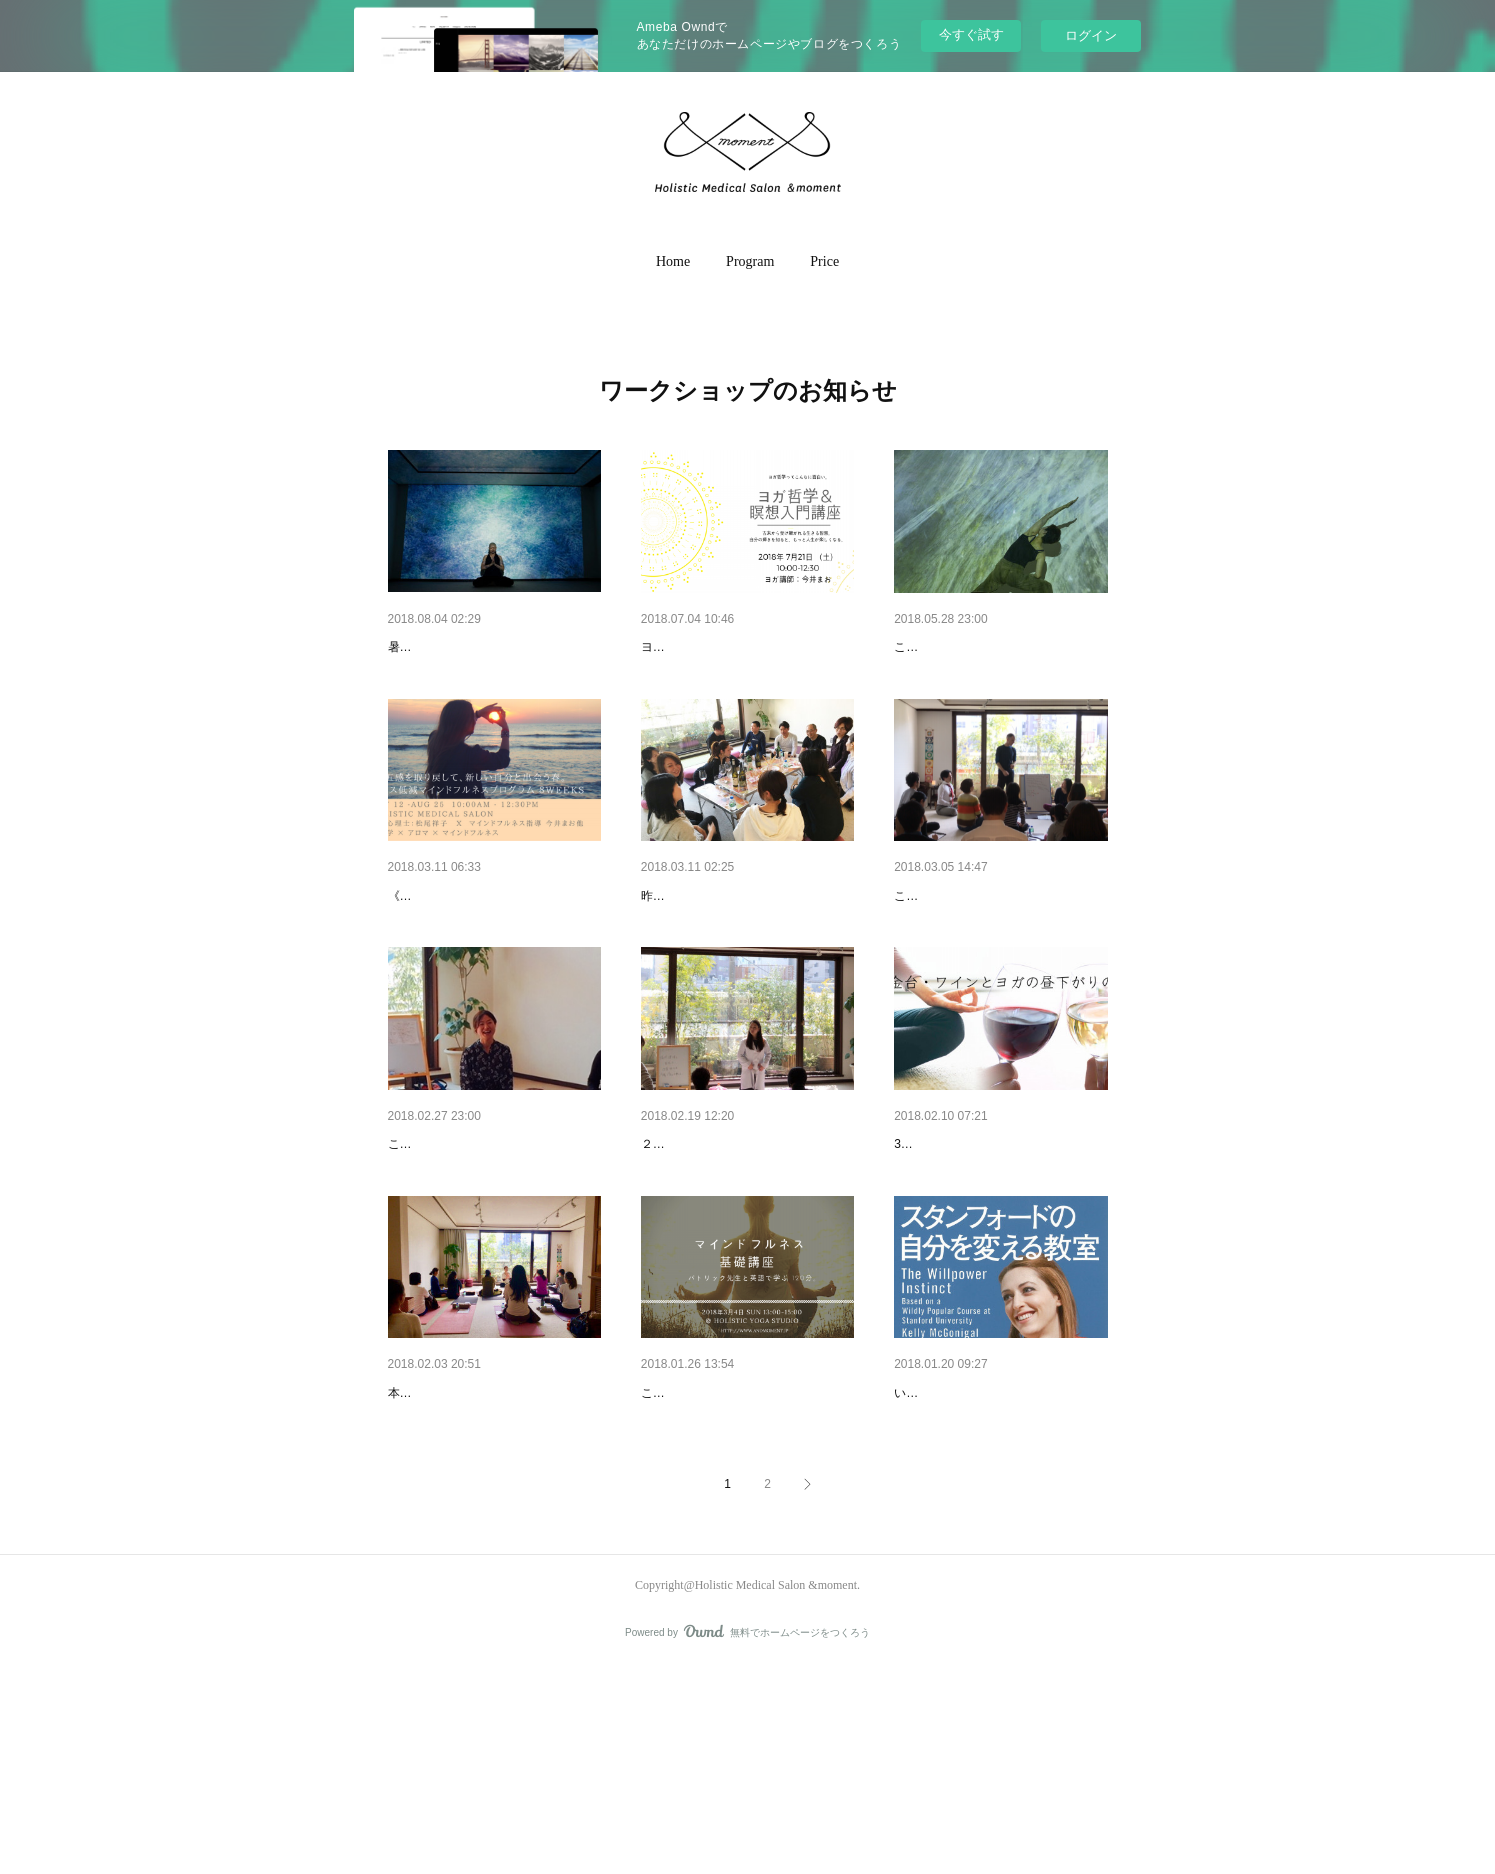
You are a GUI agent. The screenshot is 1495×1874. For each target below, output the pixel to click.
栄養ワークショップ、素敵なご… (746, 1248)
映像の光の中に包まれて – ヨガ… (1000, 647)
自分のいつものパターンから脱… (999, 1548)
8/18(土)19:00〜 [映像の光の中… (490, 647)
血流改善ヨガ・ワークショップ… (493, 1548)
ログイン (1091, 35)
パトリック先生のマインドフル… (746, 1548)
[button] (673, 262)
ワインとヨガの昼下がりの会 (732, 948)
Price (824, 261)
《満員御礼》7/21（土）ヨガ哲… (745, 647)
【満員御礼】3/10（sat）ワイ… (994, 1248)
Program (750, 261)
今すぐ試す (971, 34)
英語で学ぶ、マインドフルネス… (999, 948)
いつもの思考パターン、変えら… (493, 1248)
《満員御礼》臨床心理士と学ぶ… (493, 948)
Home (673, 261)
